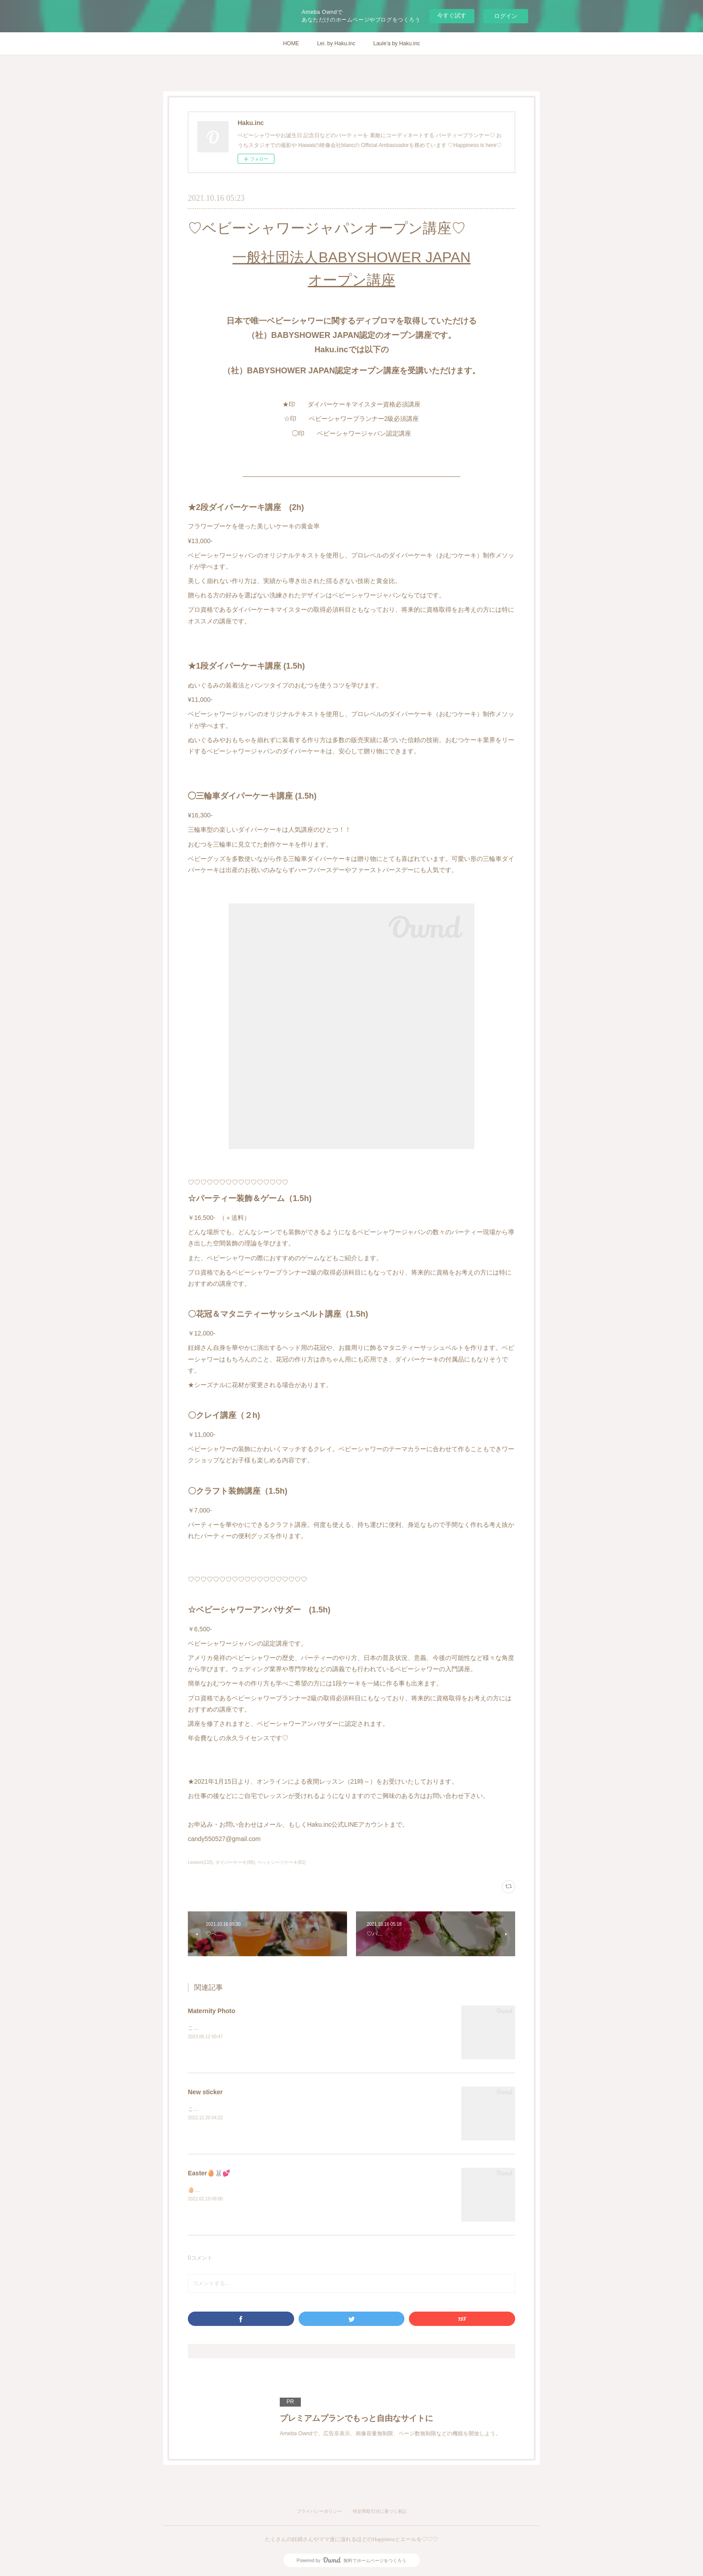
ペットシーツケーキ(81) (281, 1862)
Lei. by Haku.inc (336, 43)
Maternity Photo (211, 2010)
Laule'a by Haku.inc (396, 43)
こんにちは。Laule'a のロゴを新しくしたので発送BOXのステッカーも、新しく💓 (287, 2109)
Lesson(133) (200, 1862)
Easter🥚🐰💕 (209, 2173)
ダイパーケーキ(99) (235, 1862)
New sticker (205, 2092)
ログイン (505, 16)
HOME (291, 43)
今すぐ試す (451, 15)
